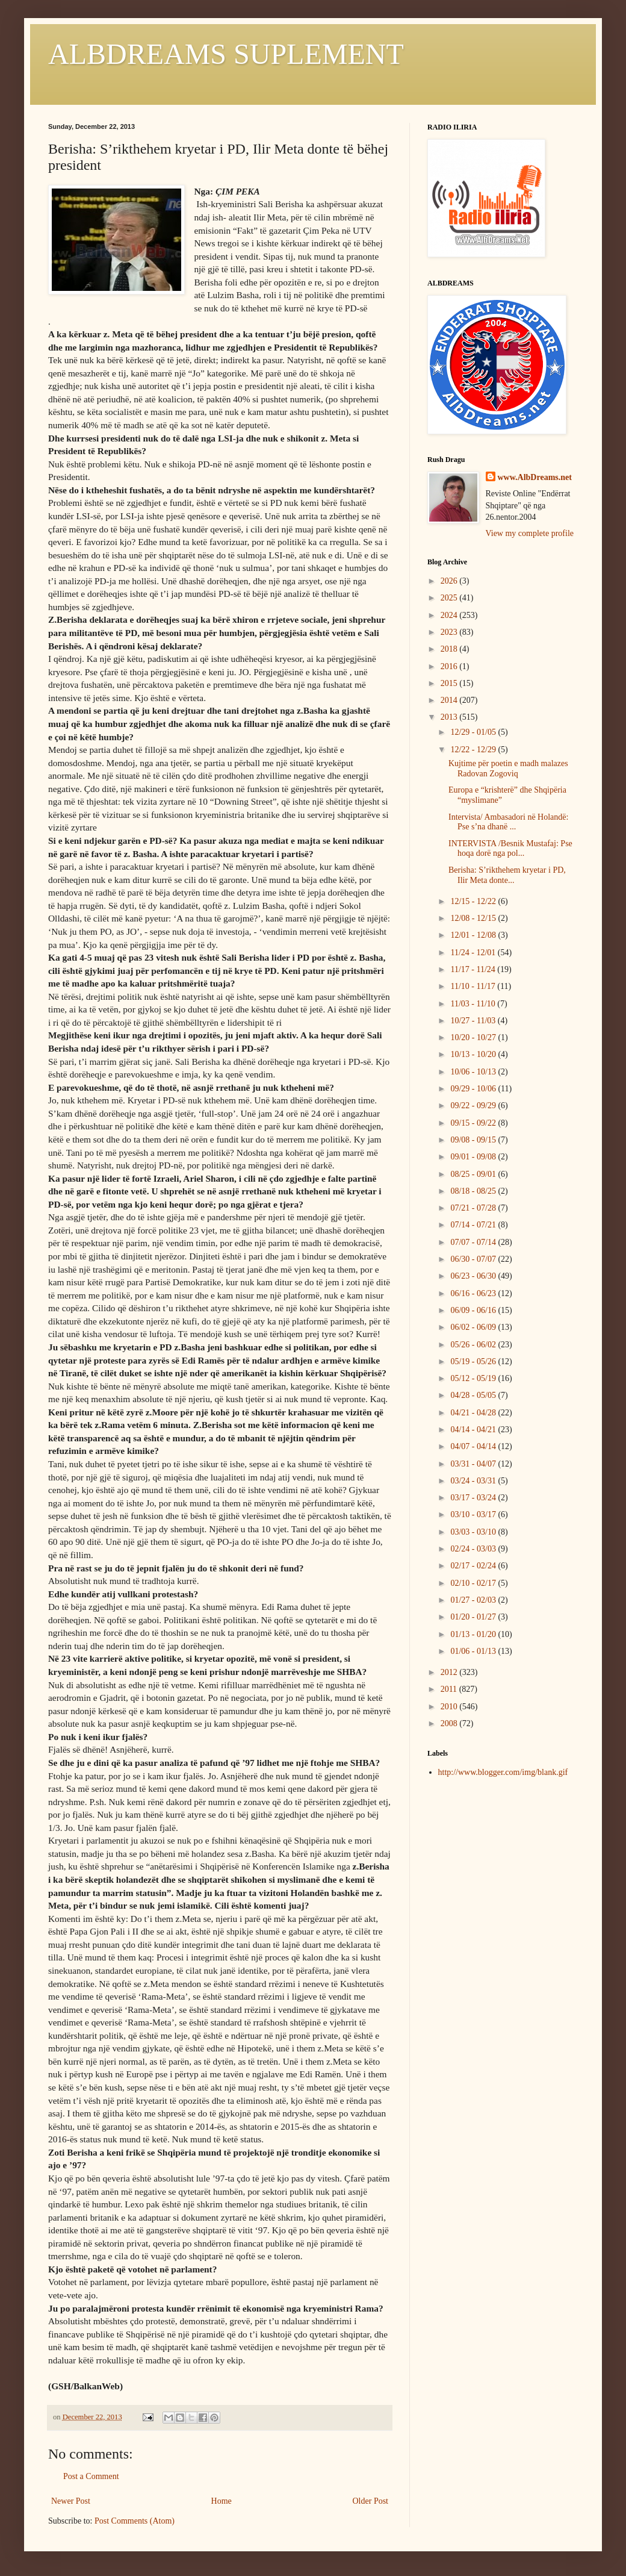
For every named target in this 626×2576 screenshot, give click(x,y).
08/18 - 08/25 (474, 1191)
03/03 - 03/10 (474, 1531)
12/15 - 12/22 (474, 901)
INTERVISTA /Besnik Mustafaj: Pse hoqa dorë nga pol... (510, 848)
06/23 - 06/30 (474, 1275)
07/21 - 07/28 (474, 1207)
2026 (450, 580)
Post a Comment (91, 2476)
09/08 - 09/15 (474, 1139)
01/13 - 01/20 (474, 1634)
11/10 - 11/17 (473, 986)
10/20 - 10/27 (474, 1037)
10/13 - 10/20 (474, 1054)
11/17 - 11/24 (473, 969)
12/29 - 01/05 (474, 732)
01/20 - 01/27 (474, 1616)
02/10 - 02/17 (474, 1583)
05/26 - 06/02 (474, 1344)
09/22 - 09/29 (474, 1105)
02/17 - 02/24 (474, 1565)
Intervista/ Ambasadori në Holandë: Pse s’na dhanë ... (508, 822)
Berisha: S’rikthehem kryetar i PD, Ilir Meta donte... (507, 875)
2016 (450, 666)
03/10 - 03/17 (474, 1514)
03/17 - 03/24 (474, 1497)
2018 (450, 648)
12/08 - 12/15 (474, 918)
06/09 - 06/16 (474, 1310)
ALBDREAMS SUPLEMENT (226, 54)
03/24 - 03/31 (474, 1480)
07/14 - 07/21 (474, 1224)
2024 (450, 615)
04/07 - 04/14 (474, 1446)
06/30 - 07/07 (474, 1259)
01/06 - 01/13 (474, 1651)
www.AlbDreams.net (535, 477)
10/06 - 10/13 (474, 1071)
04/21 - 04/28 (474, 1412)
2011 (450, 1689)
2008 (450, 1723)
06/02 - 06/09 (474, 1327)
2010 (450, 1706)
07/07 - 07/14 (474, 1242)
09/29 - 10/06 (474, 1088)
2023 (450, 632)
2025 (450, 597)
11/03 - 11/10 (473, 1003)
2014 (450, 700)
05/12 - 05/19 (474, 1378)
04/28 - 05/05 (474, 1395)
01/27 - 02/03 (474, 1600)
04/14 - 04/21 (474, 1429)
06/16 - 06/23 (474, 1293)
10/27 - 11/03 (473, 1020)
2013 (450, 717)
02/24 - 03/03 (474, 1548)
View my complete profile (530, 533)
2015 (450, 683)
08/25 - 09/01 (474, 1174)
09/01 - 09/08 (474, 1156)
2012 (450, 1672)
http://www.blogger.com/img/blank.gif (503, 1772)
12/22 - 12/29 (474, 749)
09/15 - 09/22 (474, 1122)
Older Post (371, 2501)
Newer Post (70, 2501)
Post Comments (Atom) (135, 2520)
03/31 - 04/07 (474, 1463)
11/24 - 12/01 (473, 952)
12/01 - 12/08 (474, 935)
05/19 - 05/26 (474, 1361)
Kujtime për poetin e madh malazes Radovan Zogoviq (508, 768)
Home (221, 2501)
